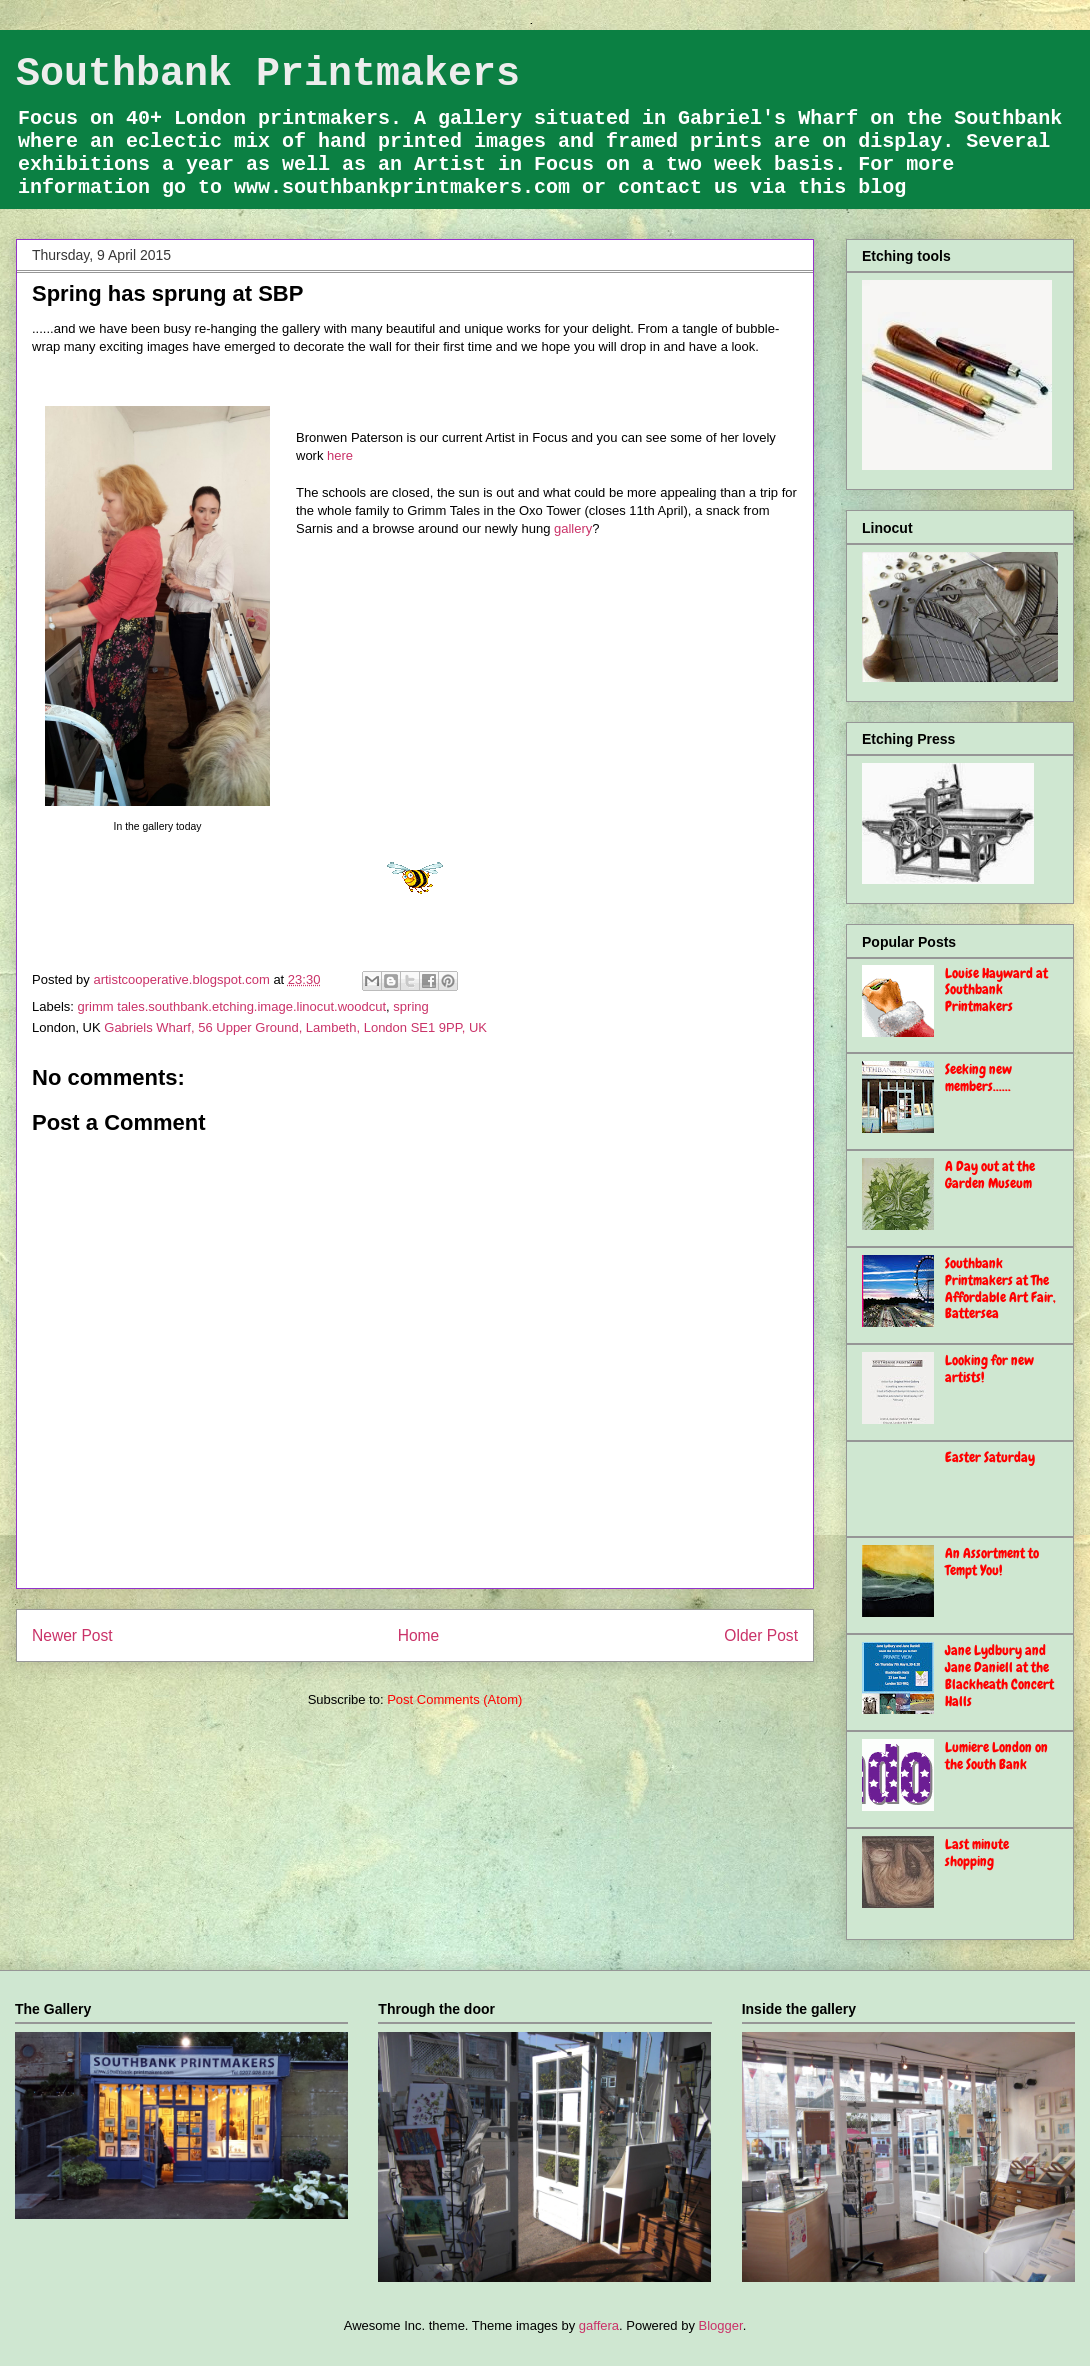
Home (419, 1635)
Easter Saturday (990, 1457)
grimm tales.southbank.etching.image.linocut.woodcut (232, 1006)
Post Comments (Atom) (454, 1699)
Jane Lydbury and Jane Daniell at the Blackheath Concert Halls (999, 1675)
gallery (573, 528)
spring (410, 1006)
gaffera (599, 2325)
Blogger (721, 2325)
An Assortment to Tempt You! (992, 1561)
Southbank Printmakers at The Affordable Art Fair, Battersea (1000, 1288)
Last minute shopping (977, 1852)
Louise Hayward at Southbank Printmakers (996, 990)
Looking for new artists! (989, 1368)
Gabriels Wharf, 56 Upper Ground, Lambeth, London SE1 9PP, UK (295, 1027)
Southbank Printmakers (268, 74)
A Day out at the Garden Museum (990, 1174)
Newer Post (72, 1635)
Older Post (761, 1635)
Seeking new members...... (978, 1077)
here (340, 455)
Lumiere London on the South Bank (996, 1755)
